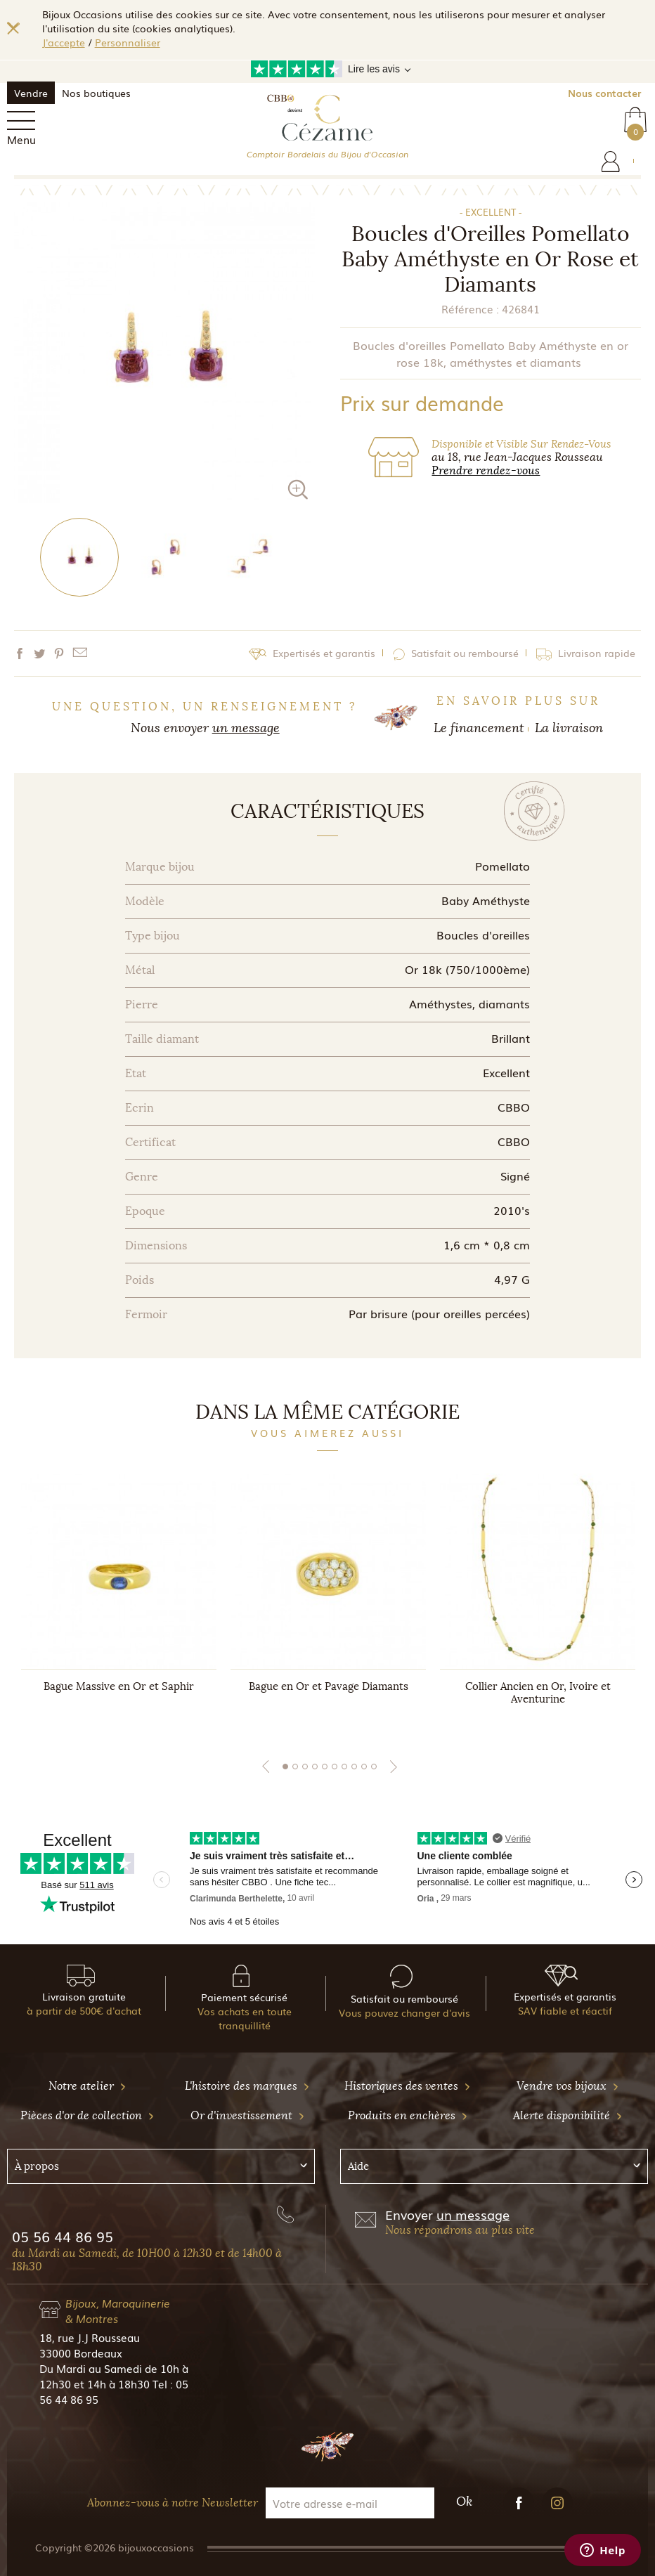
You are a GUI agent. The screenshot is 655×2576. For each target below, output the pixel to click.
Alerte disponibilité (568, 2115)
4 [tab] (315, 1766)
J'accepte (63, 42)
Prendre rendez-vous (486, 470)
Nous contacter (604, 93)
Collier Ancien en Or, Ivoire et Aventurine (538, 1692)
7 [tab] (344, 1766)
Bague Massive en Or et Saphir (119, 1686)
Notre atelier (87, 2086)
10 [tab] (374, 1766)
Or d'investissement (247, 2115)
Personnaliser (127, 42)
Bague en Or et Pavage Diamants (328, 1686)
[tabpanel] (118, 1603)
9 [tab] (364, 1766)
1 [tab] (285, 1766)
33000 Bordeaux (80, 2352)
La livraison (569, 728)
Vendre (31, 93)
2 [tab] (295, 1766)
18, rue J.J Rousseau (89, 2337)
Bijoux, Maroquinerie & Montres (117, 2310)
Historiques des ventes (407, 2086)
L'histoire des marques (247, 2086)
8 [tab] (354, 1766)
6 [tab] (334, 1766)
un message (246, 728)
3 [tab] (305, 1766)
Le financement (479, 728)
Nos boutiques (96, 93)
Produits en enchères (408, 2115)
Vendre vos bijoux (568, 2086)
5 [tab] (325, 1766)
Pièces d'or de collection (87, 2115)
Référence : (470, 308)
